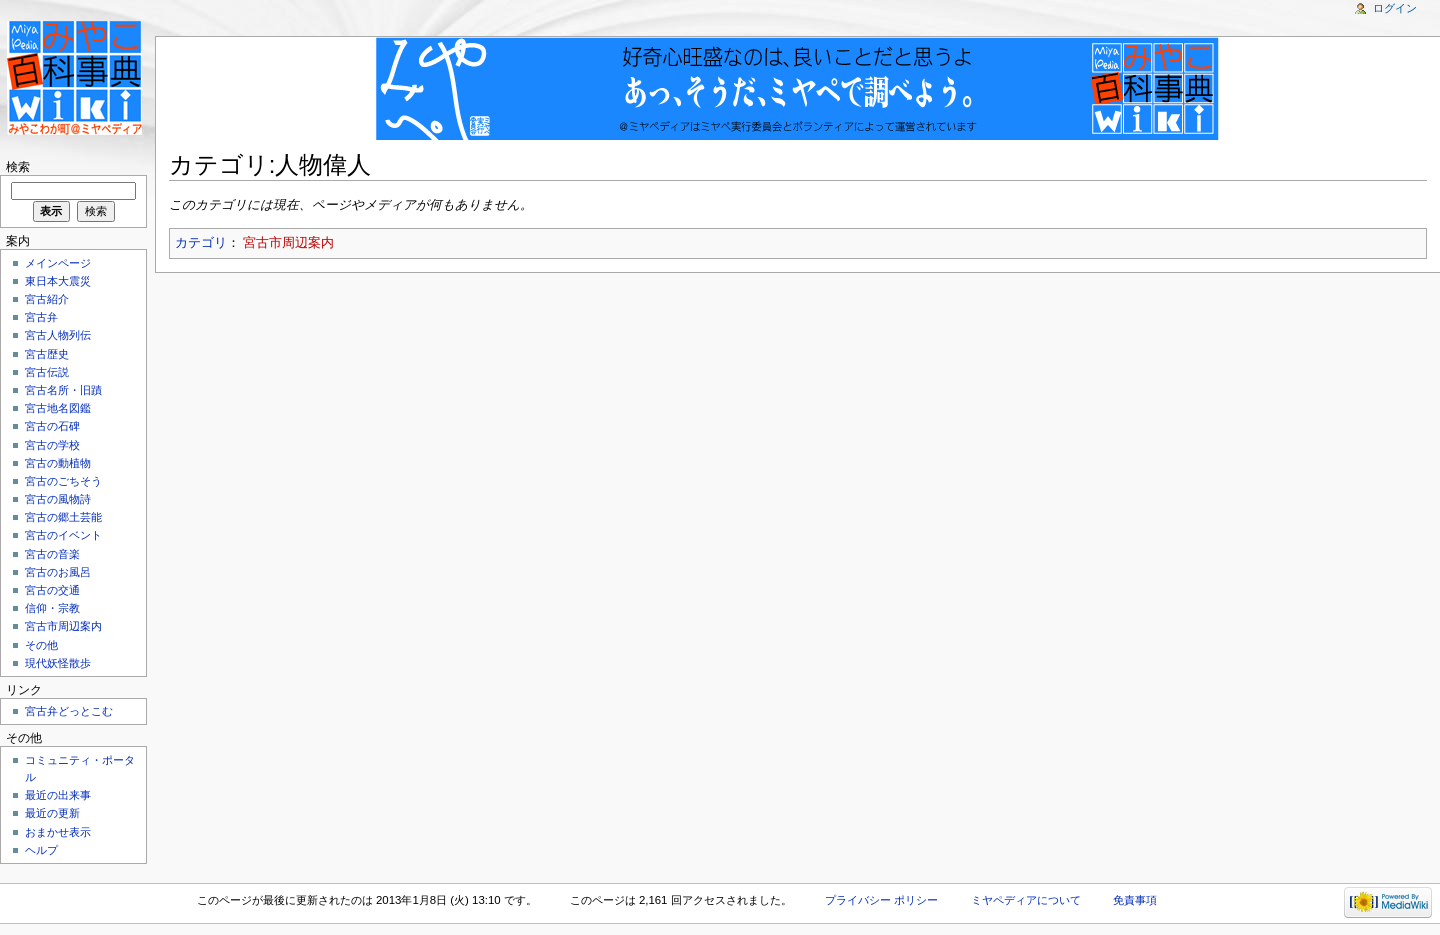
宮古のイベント (63, 535)
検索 (18, 167)
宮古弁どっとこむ (69, 711)
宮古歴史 (47, 354)
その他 (41, 645)
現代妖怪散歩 (58, 663)
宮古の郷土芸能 (63, 517)
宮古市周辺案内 (288, 243)
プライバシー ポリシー (881, 900)
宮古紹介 (47, 299)
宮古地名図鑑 (58, 408)
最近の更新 (52, 813)
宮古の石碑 (52, 426)
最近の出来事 (58, 795)
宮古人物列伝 (58, 335)
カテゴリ (201, 243)
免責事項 (1135, 900)
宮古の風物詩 (58, 499)
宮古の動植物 (58, 463)
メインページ (58, 263)
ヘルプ (41, 850)
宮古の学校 (52, 445)
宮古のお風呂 (58, 572)
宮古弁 (41, 317)
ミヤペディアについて (1026, 900)
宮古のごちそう (63, 481)
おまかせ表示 (58, 832)
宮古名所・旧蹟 (63, 390)
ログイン (1395, 8)
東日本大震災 (58, 281)
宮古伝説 (47, 372)
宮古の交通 (52, 590)
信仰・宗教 (52, 608)
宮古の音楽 (52, 554)
